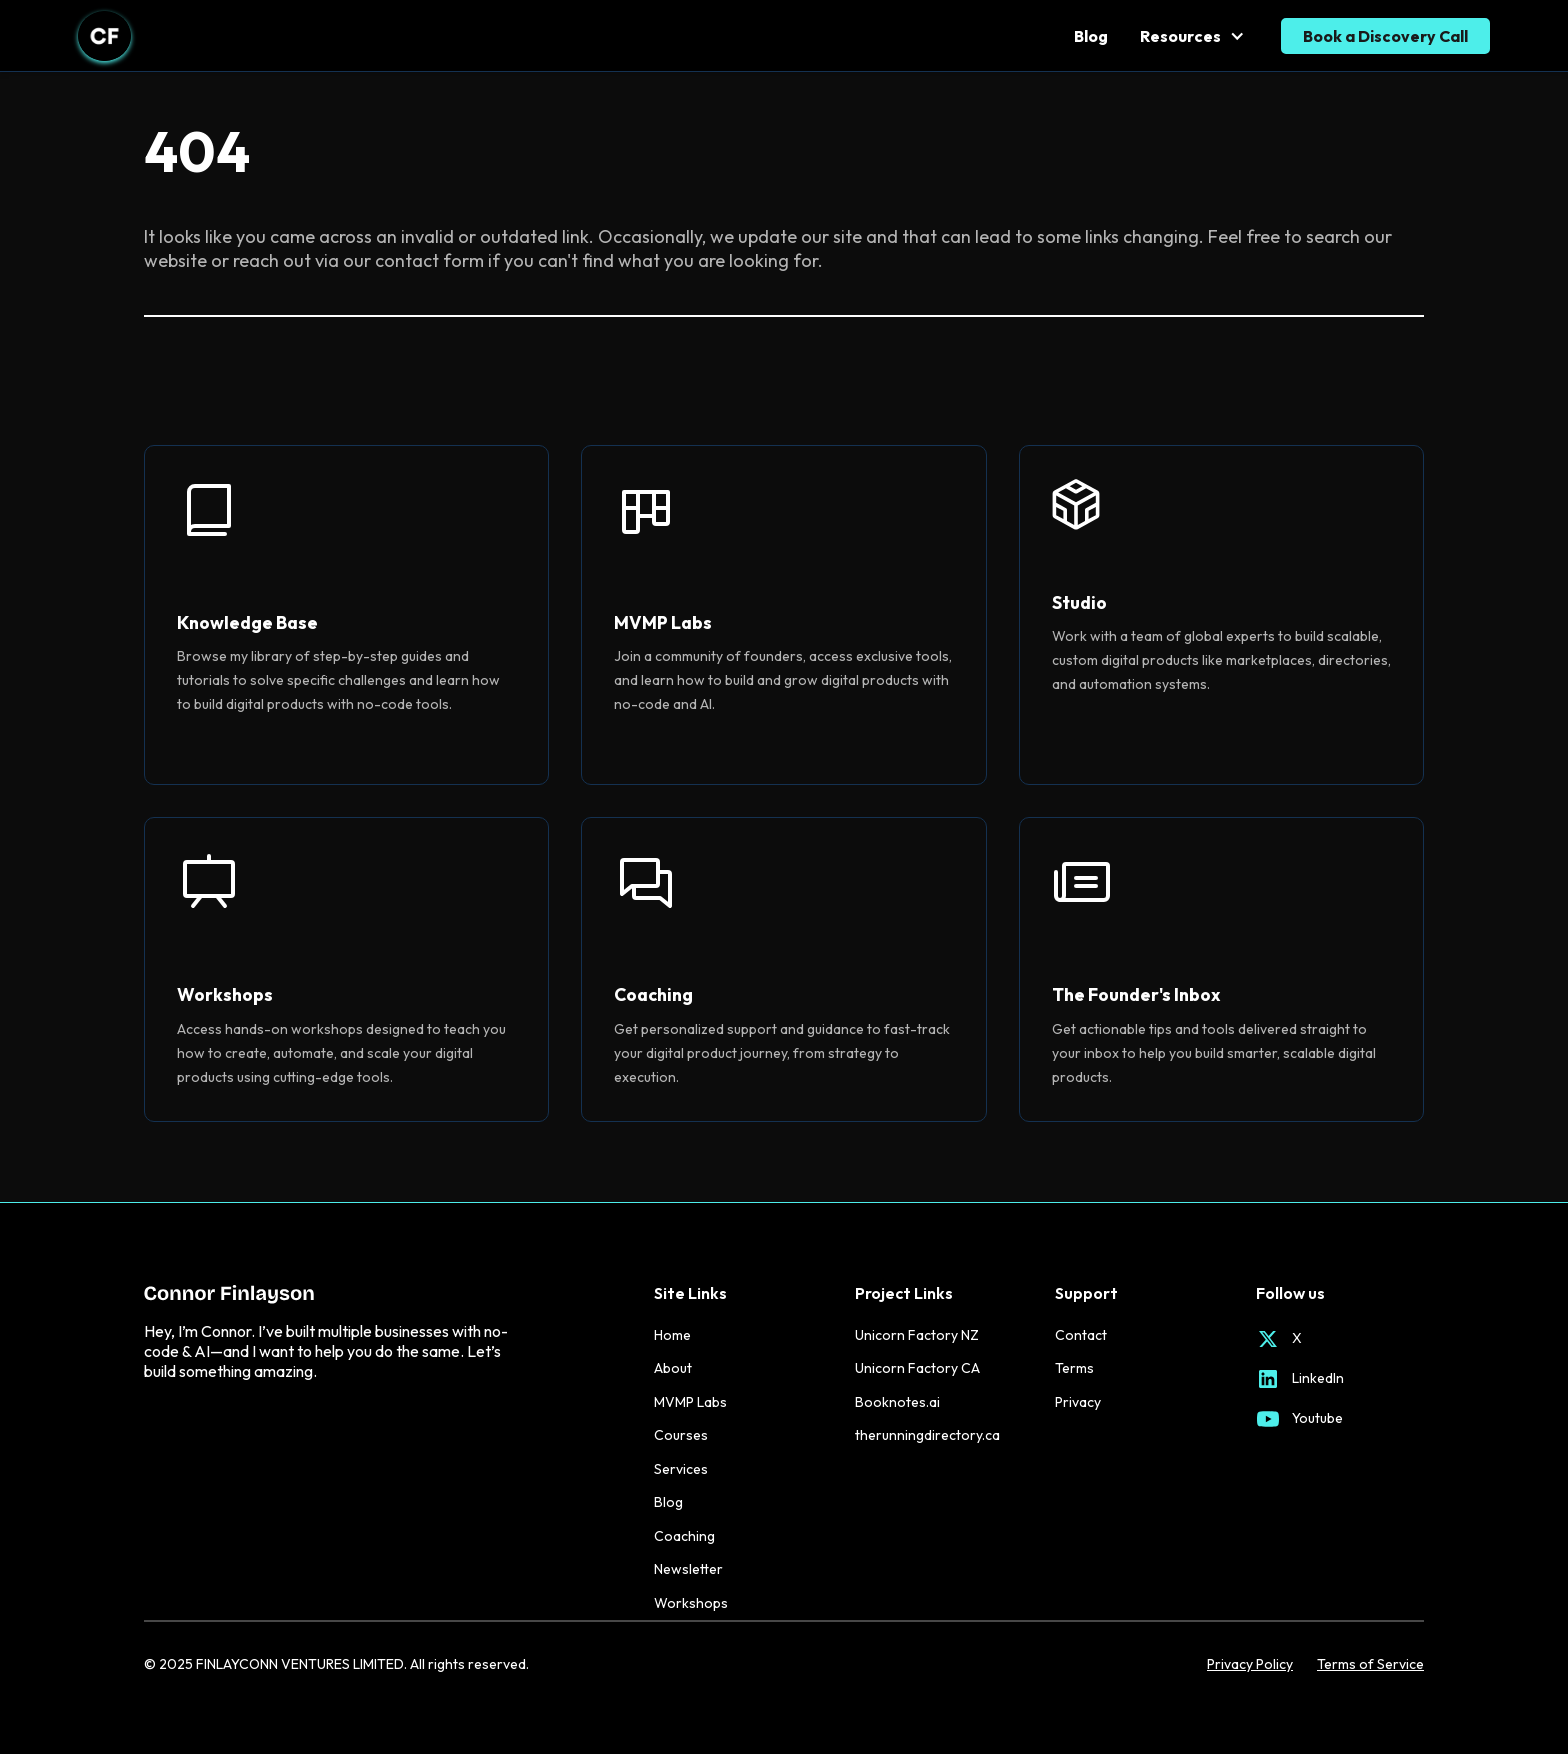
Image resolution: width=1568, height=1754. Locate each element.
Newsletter (688, 1569)
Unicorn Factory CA (917, 1368)
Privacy (1078, 1402)
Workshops (691, 1603)
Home (672, 1335)
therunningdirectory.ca (927, 1435)
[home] (104, 36)
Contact (1081, 1335)
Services (681, 1469)
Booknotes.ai (897, 1402)
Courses (681, 1435)
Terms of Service (1370, 1664)
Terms (1074, 1368)
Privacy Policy (1250, 1664)
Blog (1091, 36)
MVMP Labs (690, 1402)
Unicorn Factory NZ (917, 1335)
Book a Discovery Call (1385, 36)
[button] (1194, 36)
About (673, 1368)
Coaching (684, 1536)
